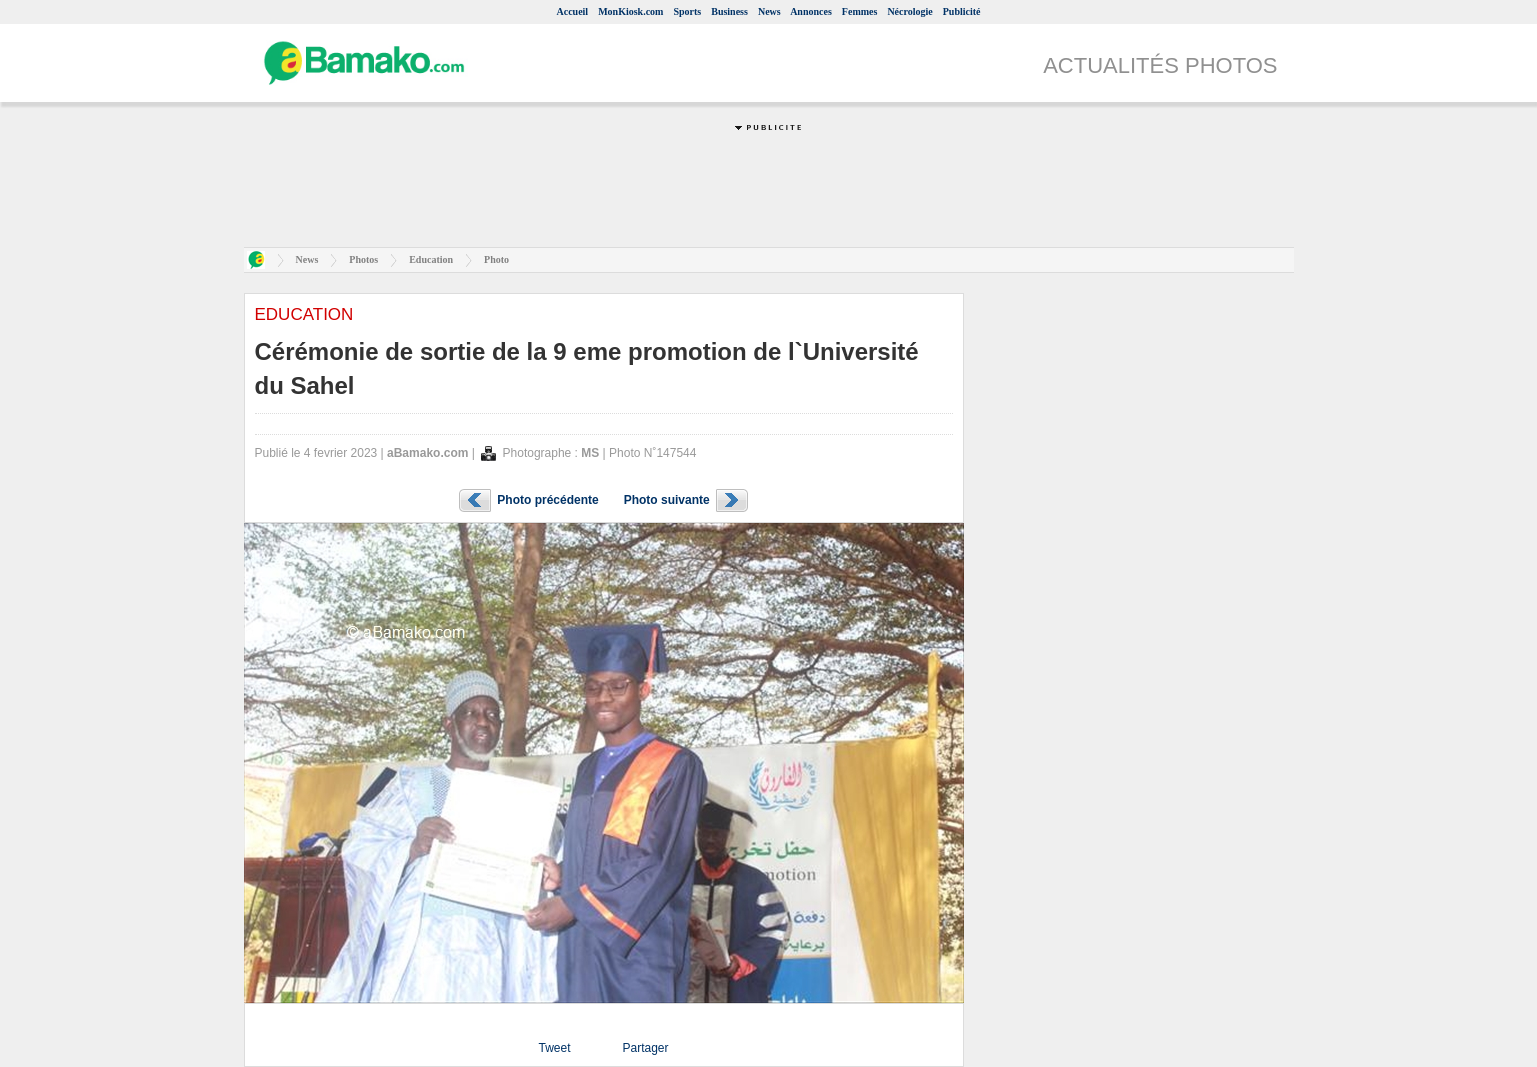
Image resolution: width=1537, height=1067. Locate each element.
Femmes (860, 11)
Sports (687, 11)
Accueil (572, 11)
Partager (645, 1048)
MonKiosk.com (630, 11)
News (769, 11)
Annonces (811, 11)
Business (729, 11)
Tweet (554, 1048)
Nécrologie (909, 11)
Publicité (962, 11)
